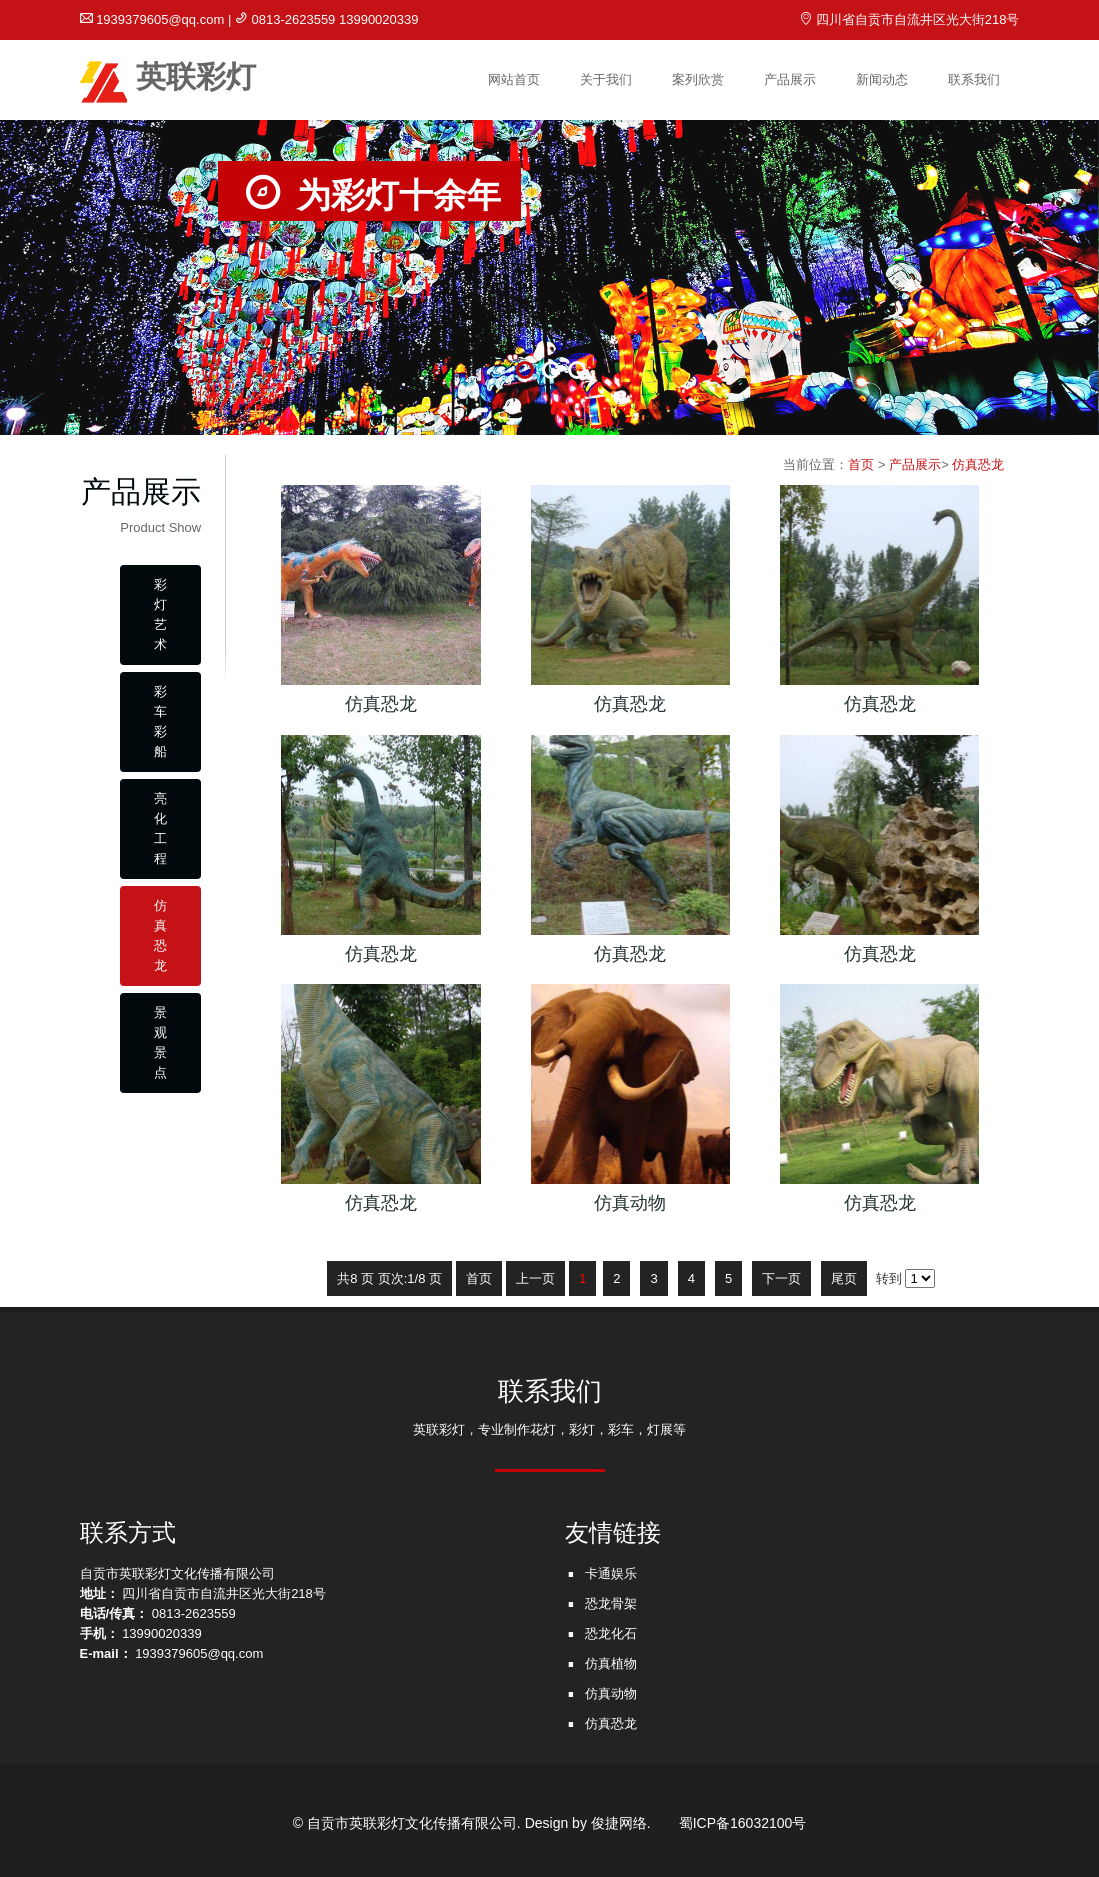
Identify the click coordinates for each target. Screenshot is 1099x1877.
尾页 (844, 1278)
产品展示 (790, 79)
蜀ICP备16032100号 (743, 1823)
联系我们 (974, 79)
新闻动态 (882, 79)
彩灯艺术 (160, 614)
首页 (861, 464)
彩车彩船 (160, 721)
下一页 (781, 1278)
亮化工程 (160, 828)
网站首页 (514, 79)
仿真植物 (611, 1663)
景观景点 (160, 1042)
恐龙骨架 (611, 1603)
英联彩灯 (168, 80)
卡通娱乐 (611, 1573)
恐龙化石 (611, 1633)
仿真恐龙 (160, 935)
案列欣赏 (698, 79)
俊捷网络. (621, 1823)
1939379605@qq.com (160, 19)
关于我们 (606, 79)
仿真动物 (611, 1693)
